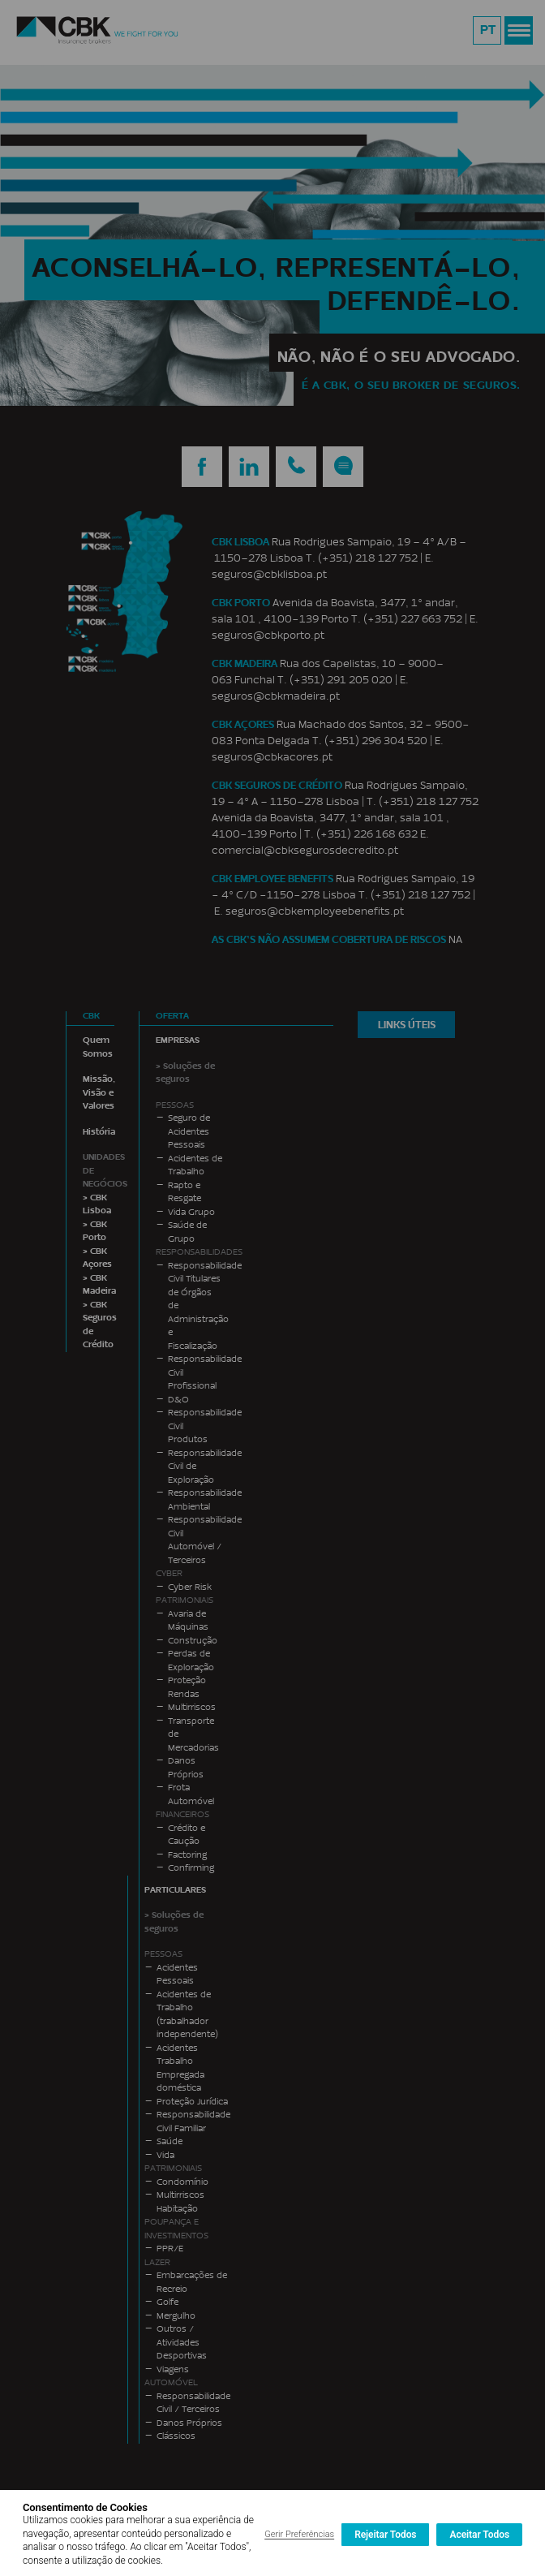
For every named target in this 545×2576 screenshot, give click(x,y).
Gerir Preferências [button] (299, 2534)
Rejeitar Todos (385, 2534)
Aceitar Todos (479, 2534)
